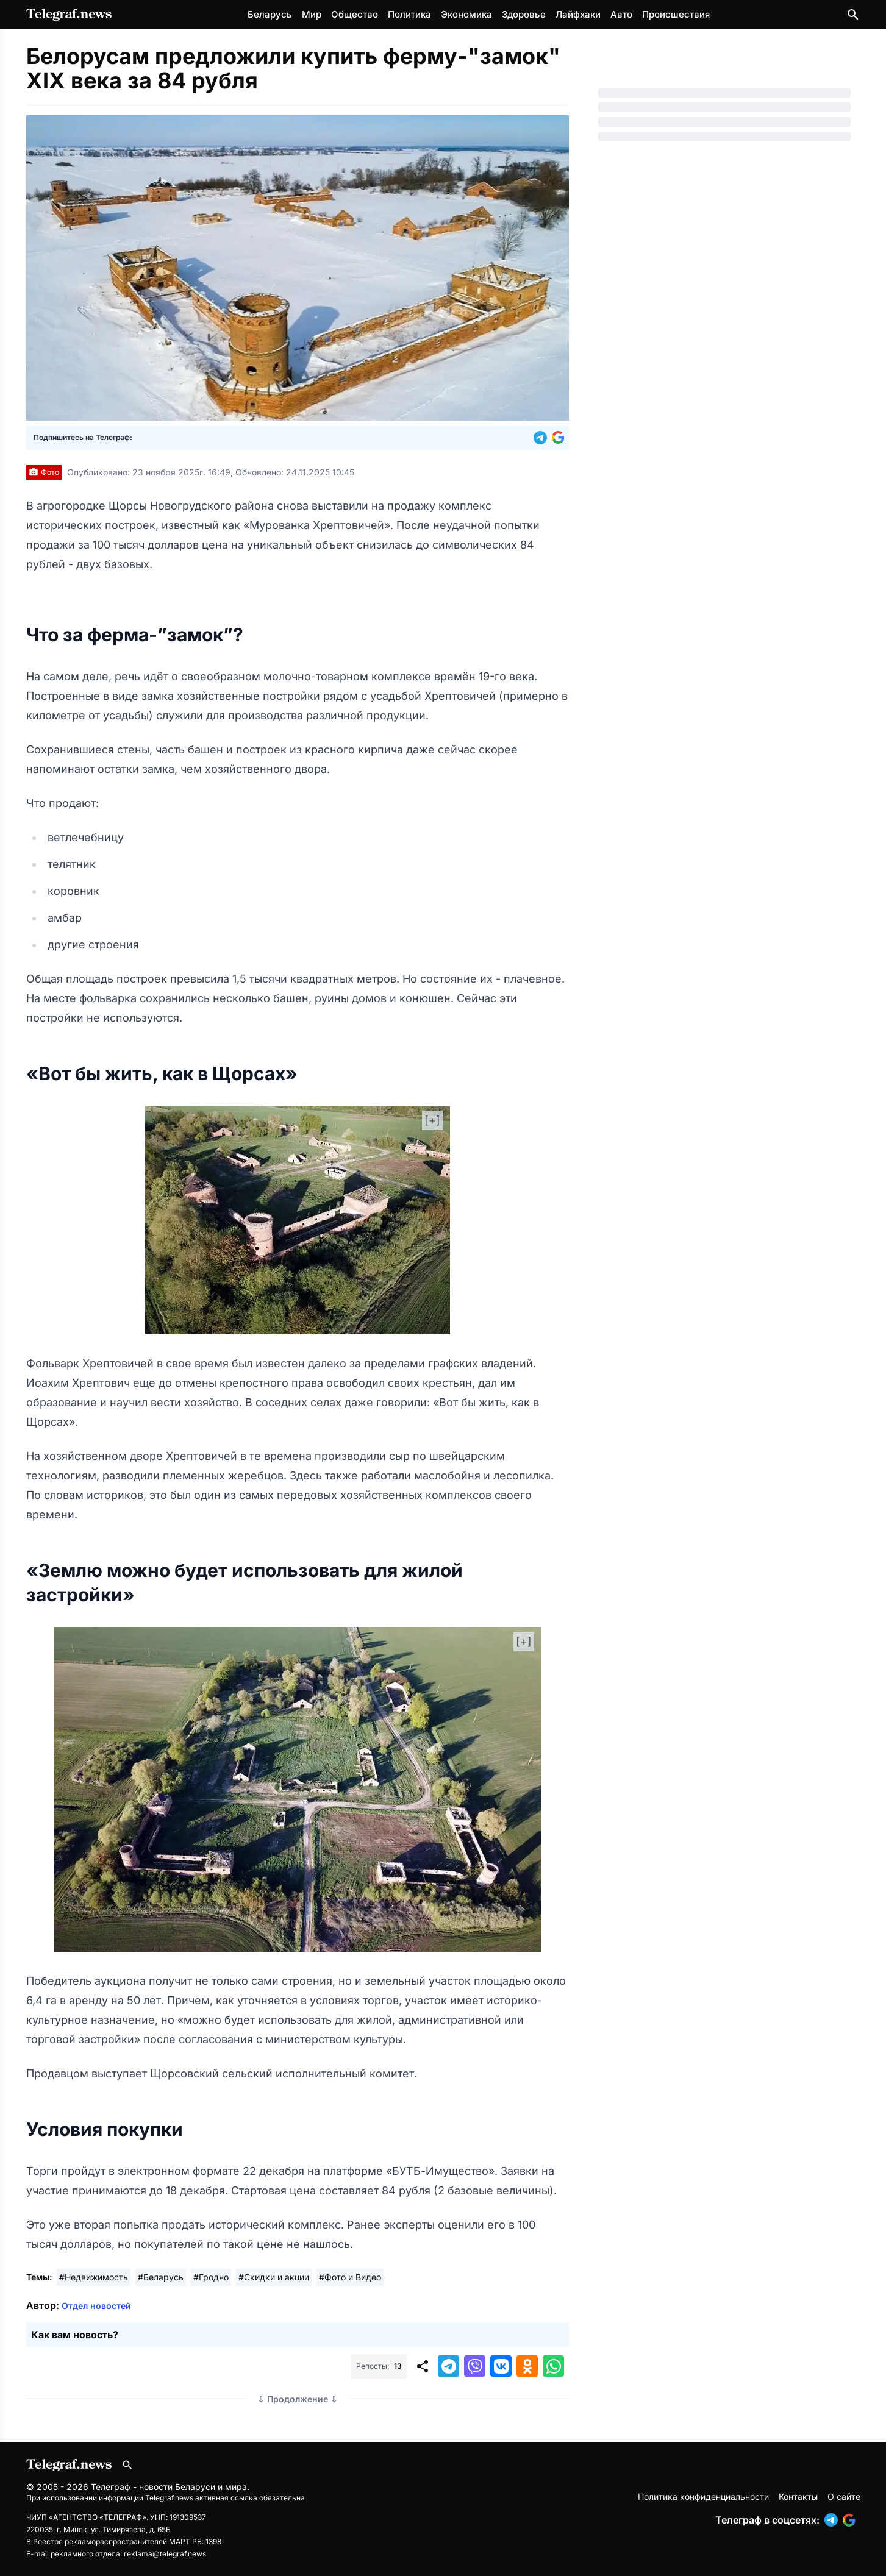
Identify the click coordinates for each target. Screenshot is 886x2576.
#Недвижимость (93, 2277)
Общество (354, 14)
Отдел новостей (96, 2305)
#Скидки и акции (273, 2277)
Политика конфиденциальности (703, 2496)
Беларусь (270, 14)
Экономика (466, 14)
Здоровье (524, 14)
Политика (409, 14)
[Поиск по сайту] (853, 14)
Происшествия (676, 14)
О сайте (843, 2496)
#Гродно (211, 2277)
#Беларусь (161, 2277)
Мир (311, 14)
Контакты (798, 2496)
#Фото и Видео (350, 2277)
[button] (543, 437)
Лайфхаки (578, 14)
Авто (621, 14)
